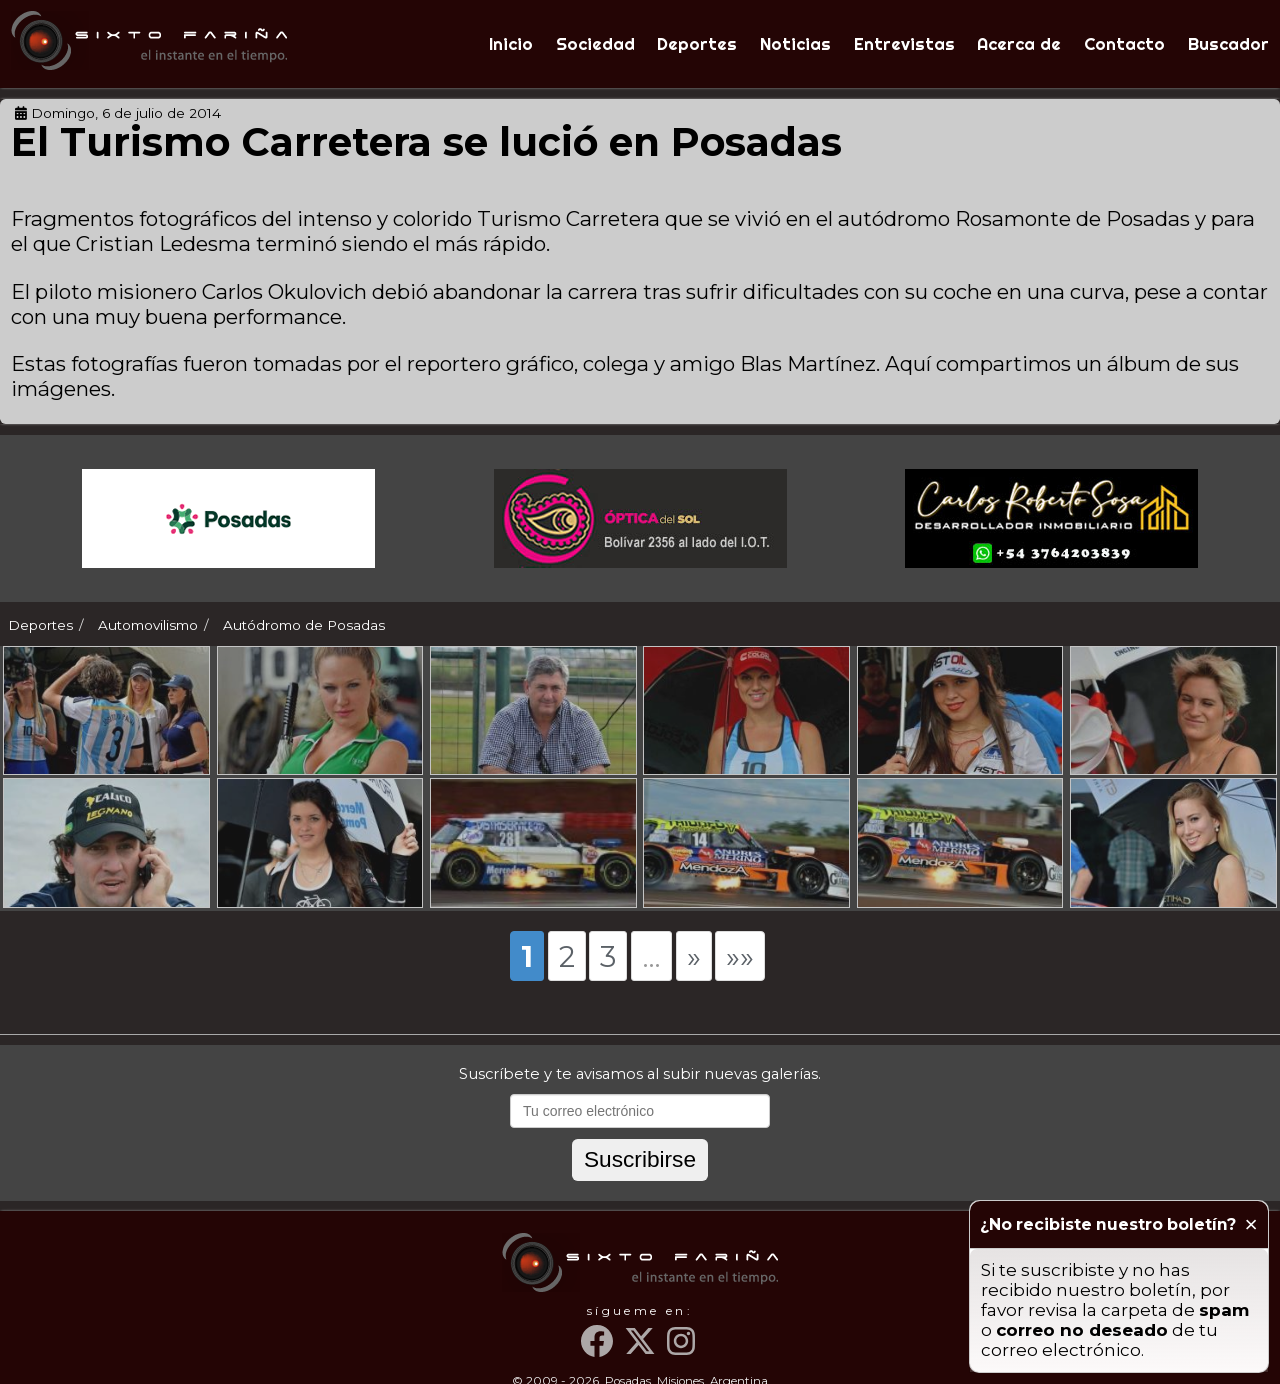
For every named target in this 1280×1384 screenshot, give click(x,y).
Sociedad (595, 43)
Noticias (795, 43)
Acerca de (1019, 43)
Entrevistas (904, 43)
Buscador (1228, 43)
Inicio (511, 43)
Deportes (697, 43)
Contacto (1124, 43)
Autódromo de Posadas (304, 625)
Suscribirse (640, 1186)
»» (740, 983)
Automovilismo (148, 625)
